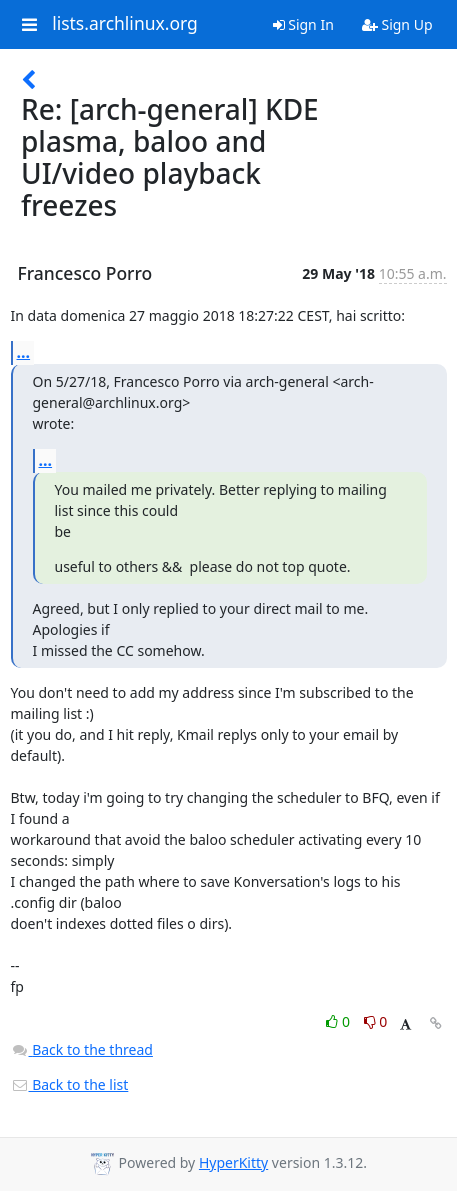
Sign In (303, 24)
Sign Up (397, 24)
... (24, 352)
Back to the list (70, 1084)
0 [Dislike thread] (376, 1021)
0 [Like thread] (339, 1021)
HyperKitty (233, 1162)
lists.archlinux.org (125, 24)
